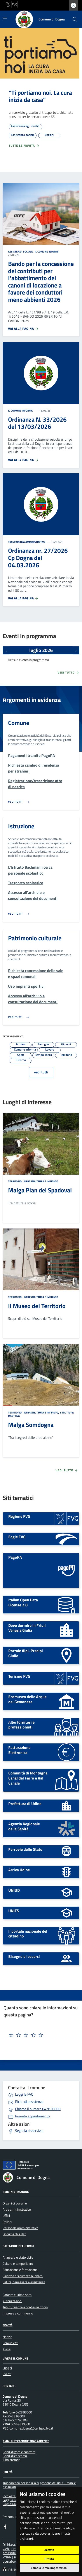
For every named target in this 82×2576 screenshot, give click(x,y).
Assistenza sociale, (21, 251)
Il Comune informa (46, 251)
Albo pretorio (11, 2459)
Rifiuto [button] (49, 2558)
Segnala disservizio (29, 2130)
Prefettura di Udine (24, 1804)
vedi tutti (41, 1072)
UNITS (13, 1911)
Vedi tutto (68, 673)
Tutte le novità (24, 146)
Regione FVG (19, 1516)
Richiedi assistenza (29, 2101)
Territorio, (15, 1181)
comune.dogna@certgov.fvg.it (31, 2428)
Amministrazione (16, 2191)
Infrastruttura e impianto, (41, 1412)
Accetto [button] (49, 2549)
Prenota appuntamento (32, 2116)
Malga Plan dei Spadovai (40, 1190)
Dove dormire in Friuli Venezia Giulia (27, 1627)
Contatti (9, 2385)
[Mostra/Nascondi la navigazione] (4, 18)
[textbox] (33, 2035)
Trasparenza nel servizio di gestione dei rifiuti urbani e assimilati (39, 2484)
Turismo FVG (19, 1676)
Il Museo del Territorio (37, 1306)
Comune (18, 722)
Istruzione (21, 826)
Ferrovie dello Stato (25, 1849)
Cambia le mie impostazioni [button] (49, 2567)
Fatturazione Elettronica (19, 1750)
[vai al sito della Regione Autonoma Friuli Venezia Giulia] (11, 4)
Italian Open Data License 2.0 (23, 1602)
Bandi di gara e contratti (19, 2451)
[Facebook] (5, 2526)
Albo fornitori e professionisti (21, 1724)
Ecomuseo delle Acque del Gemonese (27, 1699)
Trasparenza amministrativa (26, 542)
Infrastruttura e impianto (40, 1181)
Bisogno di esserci (24, 1956)
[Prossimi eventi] (75, 650)
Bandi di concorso (15, 2455)
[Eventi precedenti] (6, 650)
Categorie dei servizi (18, 2245)
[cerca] (74, 19)
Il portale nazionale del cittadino (27, 1933)
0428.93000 (38, 2108)
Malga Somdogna (31, 1424)
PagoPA (15, 1557)
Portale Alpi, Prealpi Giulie (25, 1653)
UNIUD (14, 1890)
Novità (7, 2325)
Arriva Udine (19, 1870)
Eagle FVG (17, 1537)
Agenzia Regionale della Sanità (24, 1826)
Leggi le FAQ (24, 2094)
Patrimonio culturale (34, 938)
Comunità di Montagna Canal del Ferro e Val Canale (27, 1778)
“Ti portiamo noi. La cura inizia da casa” (40, 96)
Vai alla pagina (23, 329)
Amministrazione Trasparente (26, 2441)
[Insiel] (11, 2569)
